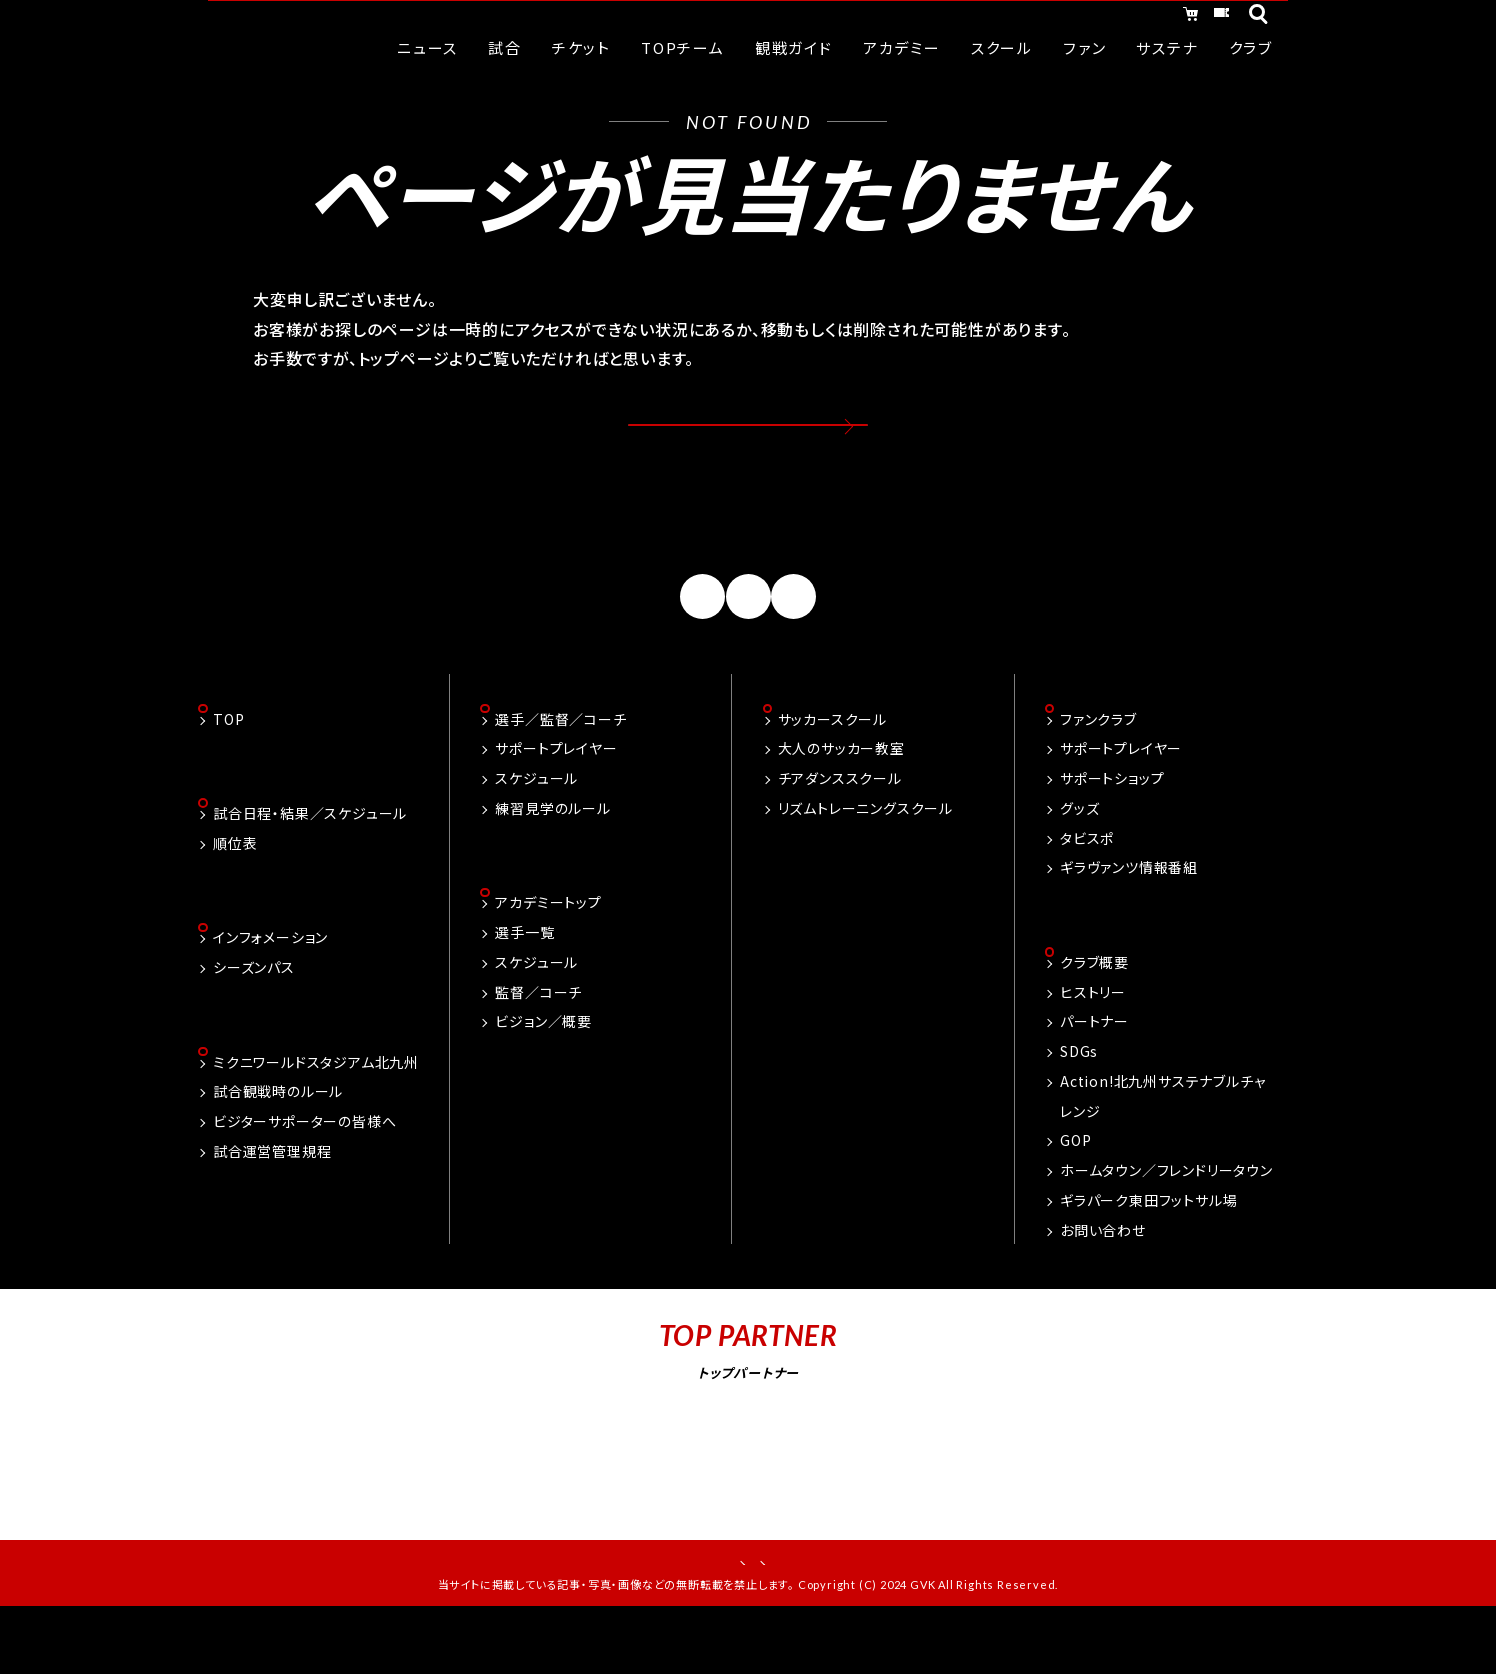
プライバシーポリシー (816, 1614)
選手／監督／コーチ (560, 767)
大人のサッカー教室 (841, 797)
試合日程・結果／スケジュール (310, 863)
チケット (1200, 18)
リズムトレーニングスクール (865, 856)
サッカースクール (832, 767)
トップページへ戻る (748, 442)
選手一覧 (524, 982)
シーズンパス (254, 1019)
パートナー (1094, 1072)
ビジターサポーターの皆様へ (304, 1175)
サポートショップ (1112, 826)
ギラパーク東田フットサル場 (1148, 1250)
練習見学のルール (552, 856)
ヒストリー (1093, 1042)
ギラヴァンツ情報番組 (1129, 916)
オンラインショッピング (1047, 18)
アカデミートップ (548, 953)
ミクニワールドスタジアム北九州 (316, 1116)
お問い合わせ (1103, 1280)
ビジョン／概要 (543, 1072)
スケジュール (536, 826)
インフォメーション (270, 990)
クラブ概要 (1094, 1012)
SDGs (1079, 1101)
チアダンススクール (840, 826)
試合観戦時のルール (278, 1146)
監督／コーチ (538, 1042)
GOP (1075, 1191)
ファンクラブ (1098, 767)
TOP (228, 767)
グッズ (1079, 856)
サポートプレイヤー (556, 797)
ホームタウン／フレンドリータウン (1166, 1220)
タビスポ (1087, 886)
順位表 (235, 893)
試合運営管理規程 (272, 1205)
